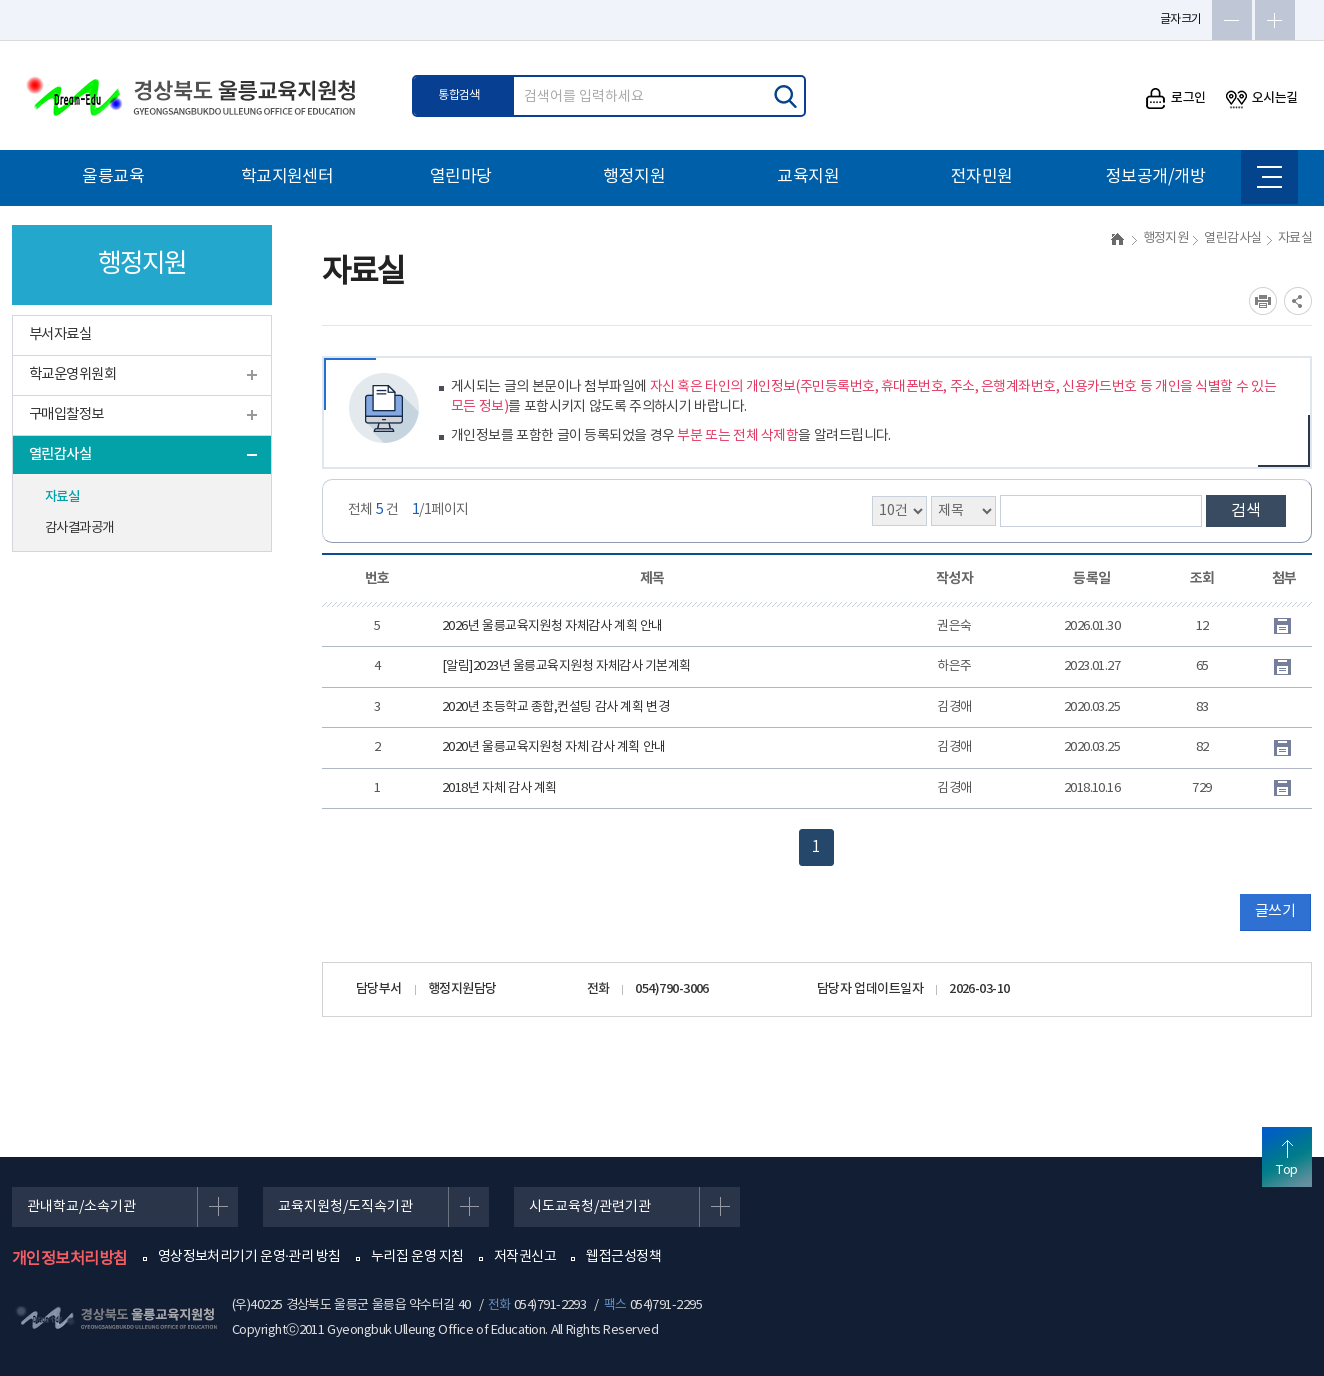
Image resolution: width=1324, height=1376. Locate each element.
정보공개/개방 (1155, 177)
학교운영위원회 (72, 374)
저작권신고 (525, 1257)
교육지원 (808, 177)
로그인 (1175, 98)
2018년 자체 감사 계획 (499, 788)
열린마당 (461, 177)
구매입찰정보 (66, 414)
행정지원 (634, 177)
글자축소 (1232, 20)
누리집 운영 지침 (417, 1257)
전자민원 (982, 177)
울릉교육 (113, 177)
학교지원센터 (287, 177)
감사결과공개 (79, 528)
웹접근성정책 (623, 1257)
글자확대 (1275, 20)
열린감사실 (60, 454)
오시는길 (1262, 98)
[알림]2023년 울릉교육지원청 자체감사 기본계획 (566, 666)
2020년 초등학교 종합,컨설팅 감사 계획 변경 (555, 707)
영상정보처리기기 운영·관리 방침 (249, 1257)
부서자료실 (60, 334)
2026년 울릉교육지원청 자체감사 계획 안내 (552, 626)
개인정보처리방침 (70, 1259)
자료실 (62, 497)
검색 (1246, 511)
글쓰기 (1275, 911)
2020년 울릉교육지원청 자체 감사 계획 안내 (554, 747)
